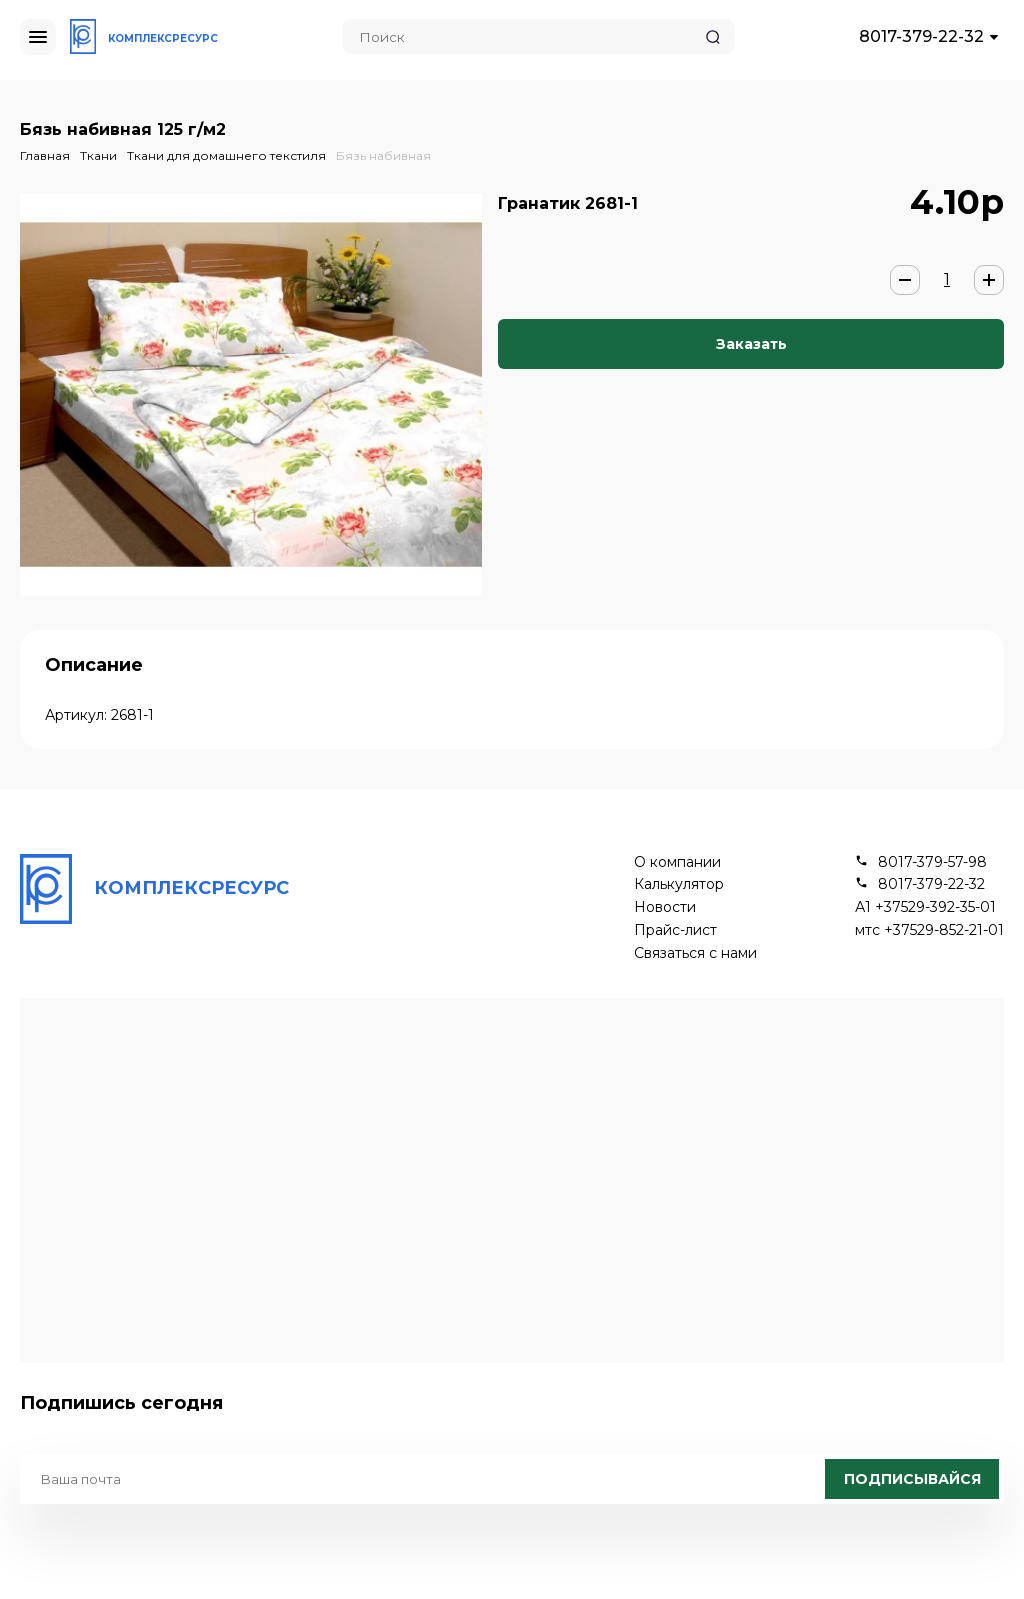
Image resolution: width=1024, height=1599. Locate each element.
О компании (677, 862)
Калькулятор (679, 884)
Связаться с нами (695, 953)
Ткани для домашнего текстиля (226, 155)
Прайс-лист (675, 930)
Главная (45, 155)
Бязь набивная (383, 155)
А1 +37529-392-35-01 (925, 907)
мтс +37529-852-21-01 (929, 930)
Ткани (98, 155)
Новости (665, 907)
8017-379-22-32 (921, 36)
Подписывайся (912, 1479)
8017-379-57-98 (932, 862)
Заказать (751, 344)
